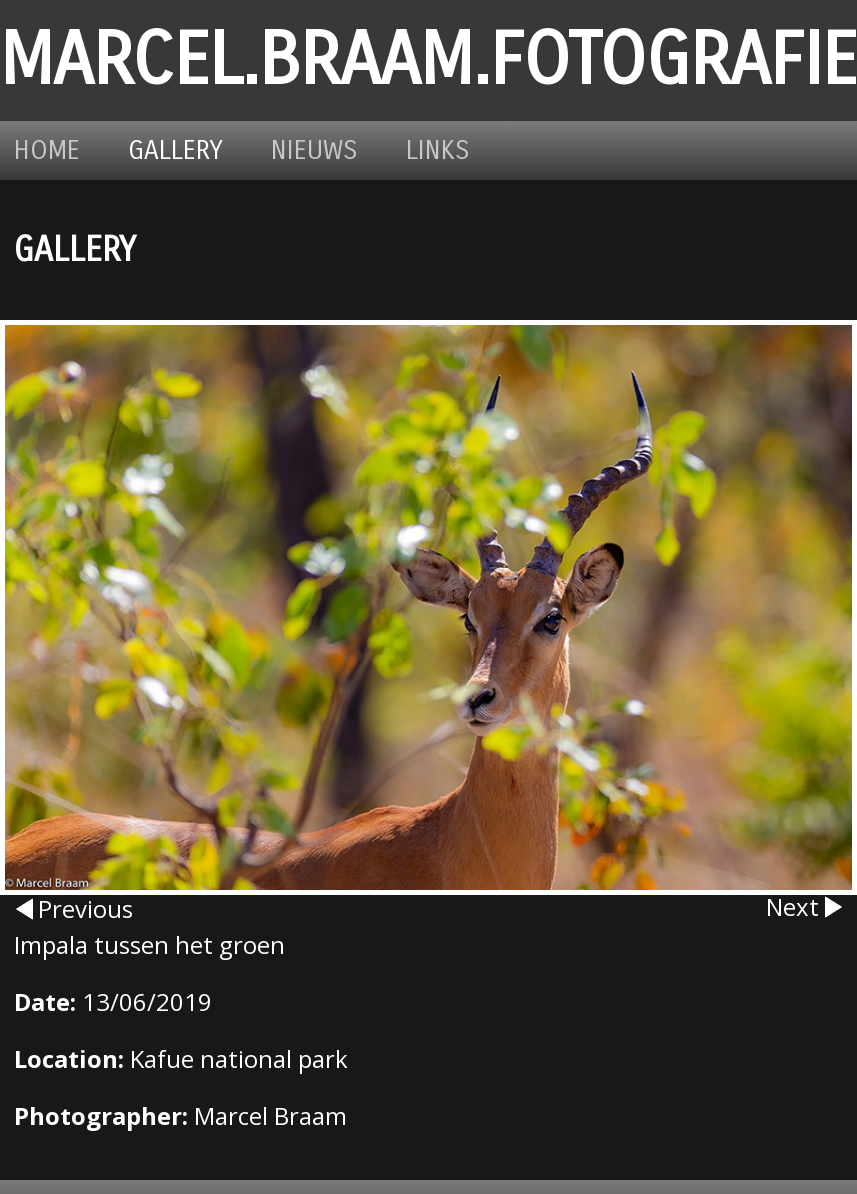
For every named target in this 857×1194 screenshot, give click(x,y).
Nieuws (314, 150)
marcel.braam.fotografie (428, 60)
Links (438, 150)
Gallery (175, 150)
